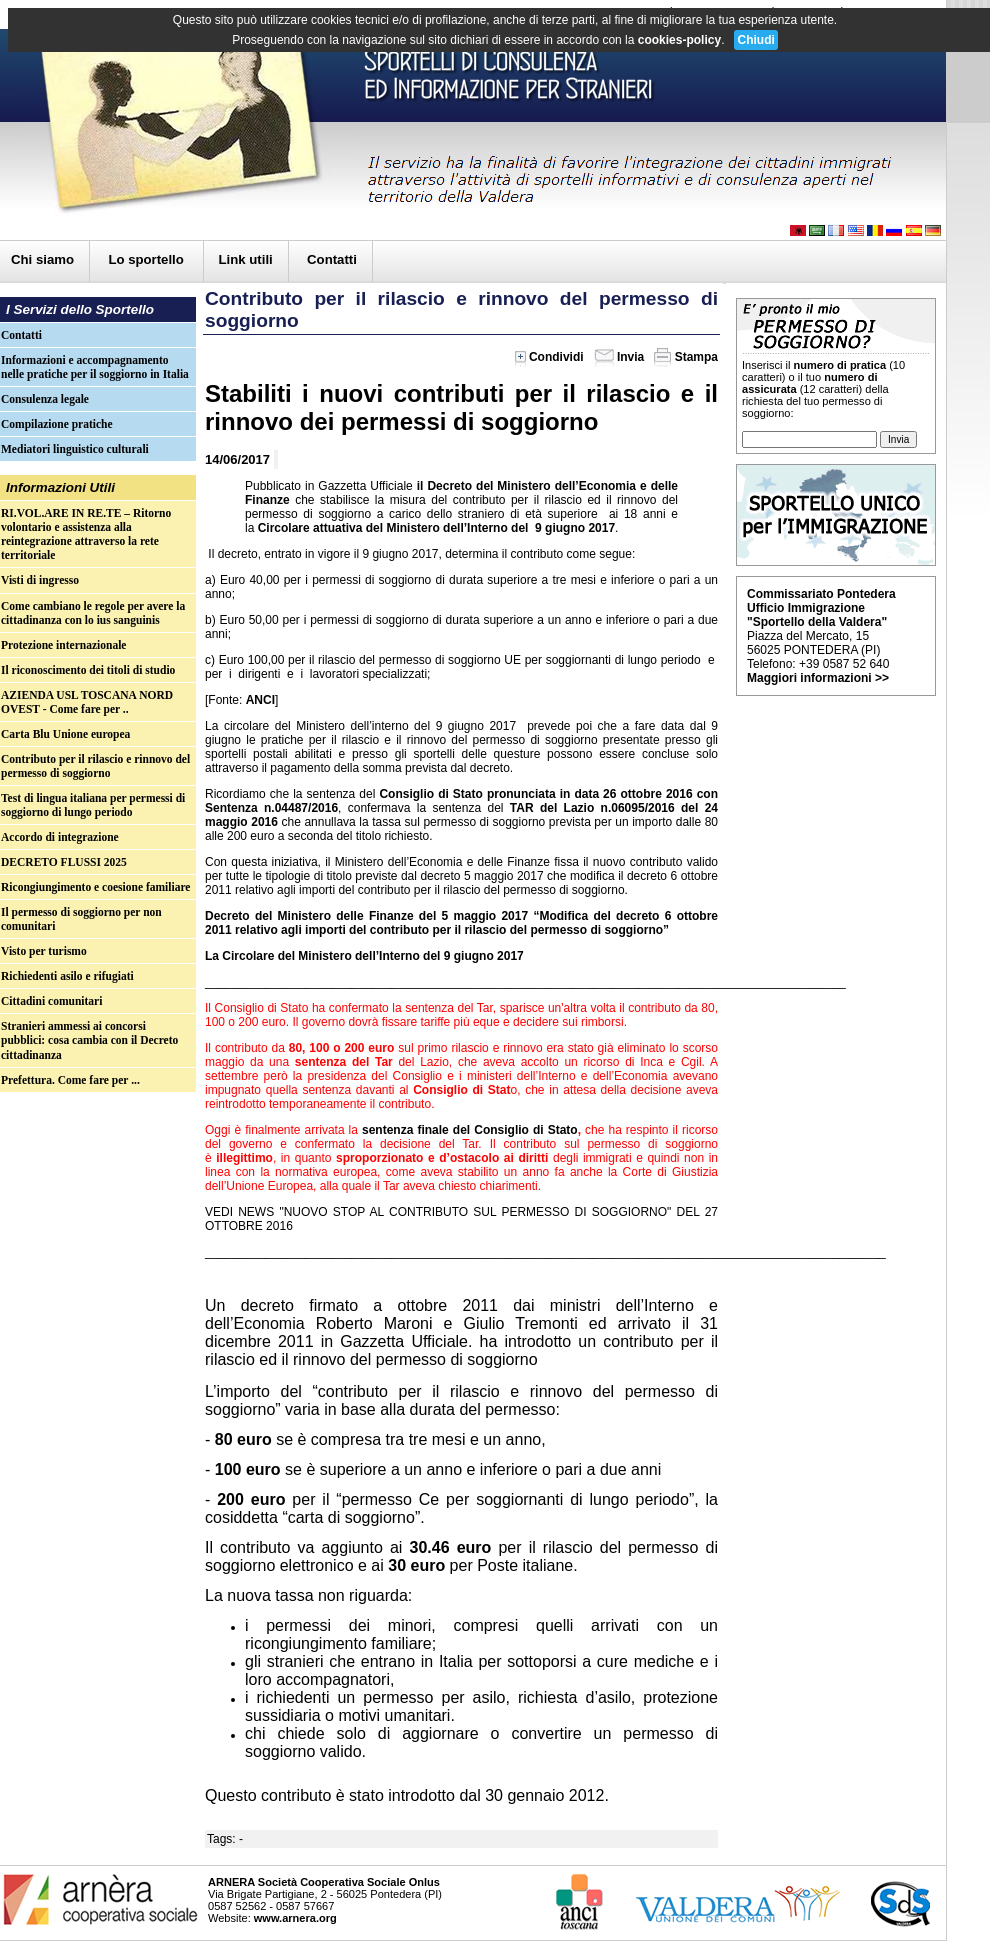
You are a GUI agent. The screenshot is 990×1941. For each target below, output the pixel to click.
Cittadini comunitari (51, 1001)
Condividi (549, 357)
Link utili (246, 259)
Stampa (686, 357)
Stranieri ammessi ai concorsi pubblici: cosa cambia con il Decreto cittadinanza (89, 1040)
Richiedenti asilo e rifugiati (67, 976)
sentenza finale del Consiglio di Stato (468, 1130)
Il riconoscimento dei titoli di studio (88, 670)
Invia (619, 357)
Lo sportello (147, 259)
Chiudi (755, 40)
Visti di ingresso (40, 580)
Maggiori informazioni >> (818, 678)
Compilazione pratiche (57, 424)
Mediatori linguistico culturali (75, 449)
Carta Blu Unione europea (65, 734)
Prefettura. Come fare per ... (70, 1080)
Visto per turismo (44, 951)
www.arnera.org (295, 1918)
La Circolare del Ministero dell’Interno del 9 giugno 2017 (364, 956)
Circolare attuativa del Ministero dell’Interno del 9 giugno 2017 (436, 528)
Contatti (332, 259)
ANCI (260, 700)
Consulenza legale (45, 399)
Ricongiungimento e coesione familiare (95, 887)
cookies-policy (679, 40)
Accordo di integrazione (60, 837)
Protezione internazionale (63, 645)
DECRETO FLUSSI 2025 (64, 862)
